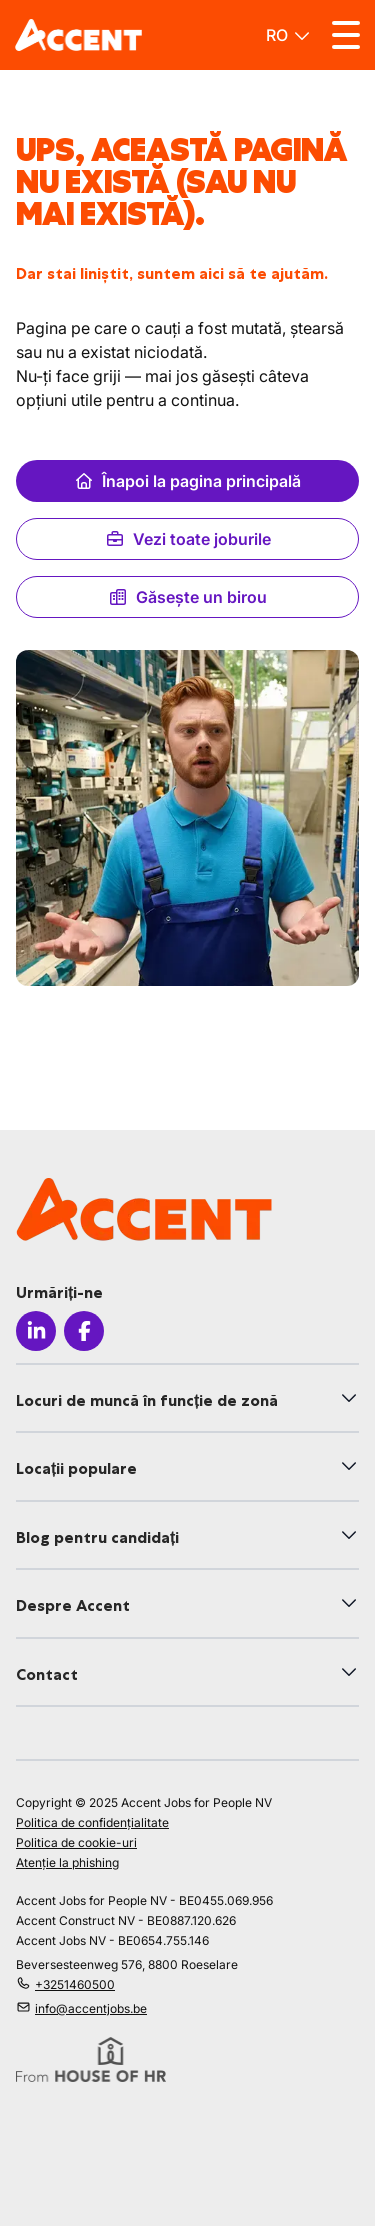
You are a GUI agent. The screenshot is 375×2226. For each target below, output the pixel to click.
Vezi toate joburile (188, 539)
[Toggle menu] (346, 35)
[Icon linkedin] (36, 1331)
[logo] (78, 35)
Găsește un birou (187, 597)
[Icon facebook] (84, 1331)
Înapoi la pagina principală (187, 481)
